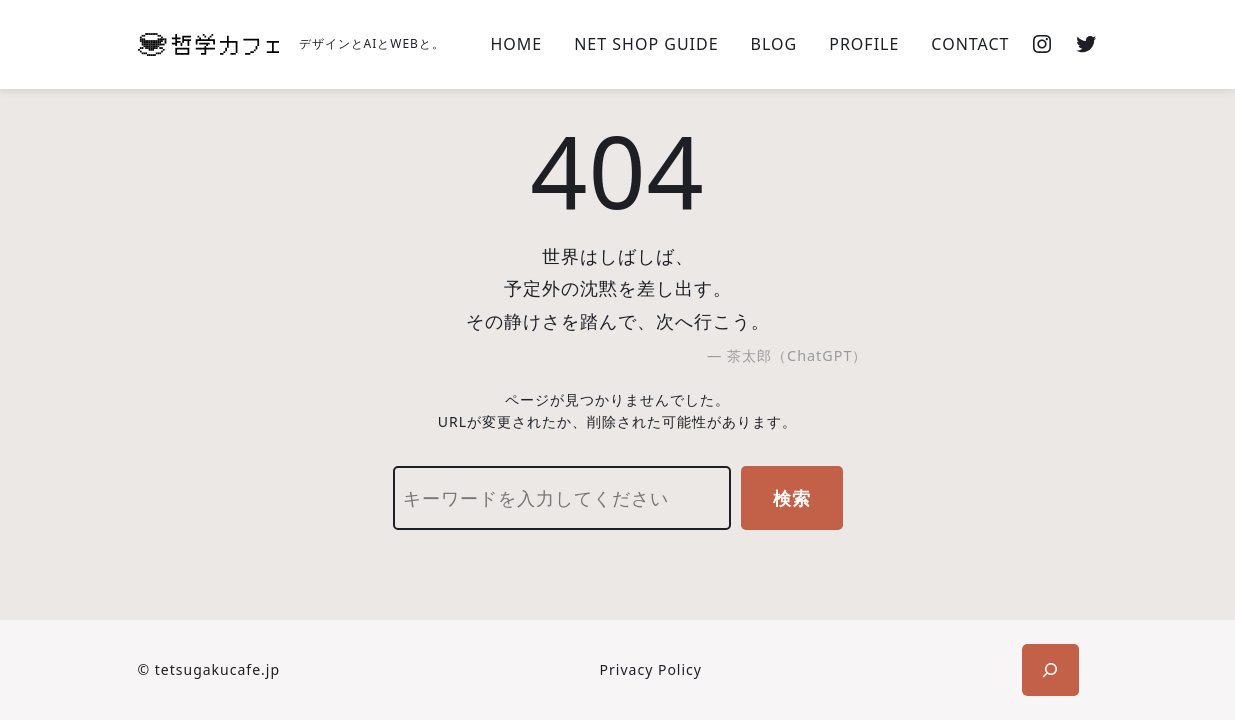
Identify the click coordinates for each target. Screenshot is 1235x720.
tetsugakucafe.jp (217, 669)
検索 (792, 498)
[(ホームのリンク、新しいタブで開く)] (208, 44)
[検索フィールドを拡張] (1050, 670)
